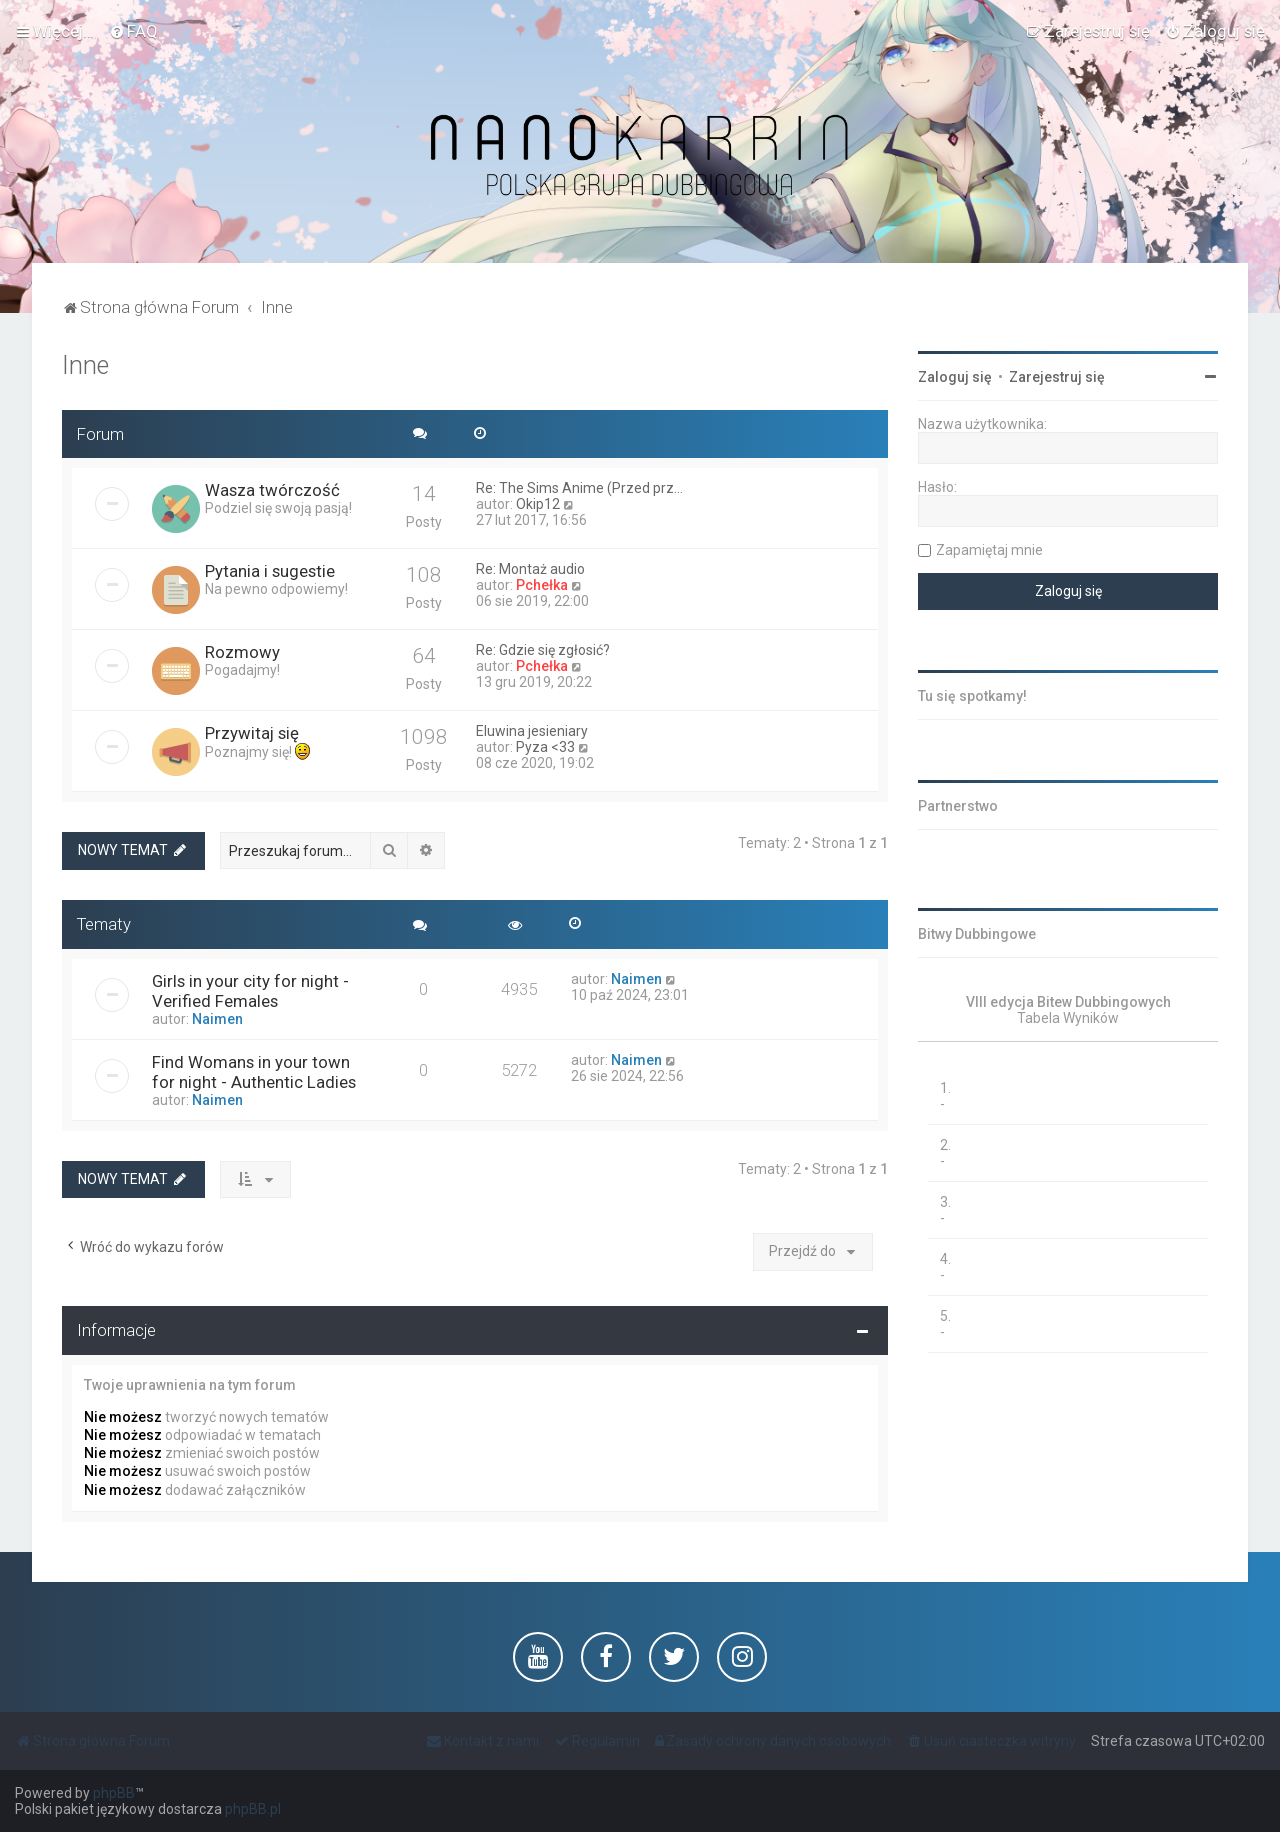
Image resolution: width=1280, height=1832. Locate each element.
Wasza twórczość (272, 490)
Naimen (217, 1019)
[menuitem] (133, 31)
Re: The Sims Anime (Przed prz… (579, 488)
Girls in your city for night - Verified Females (250, 991)
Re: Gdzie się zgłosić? (543, 650)
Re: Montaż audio (530, 569)
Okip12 (538, 504)
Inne (85, 365)
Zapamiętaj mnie (989, 550)
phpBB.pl (253, 1809)
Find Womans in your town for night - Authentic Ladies (254, 1072)
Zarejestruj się (1057, 377)
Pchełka (542, 585)
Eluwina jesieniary (532, 731)
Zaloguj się (955, 377)
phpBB (114, 1793)
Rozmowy (242, 652)
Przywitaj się (252, 733)
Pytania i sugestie (270, 571)
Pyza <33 (545, 747)
